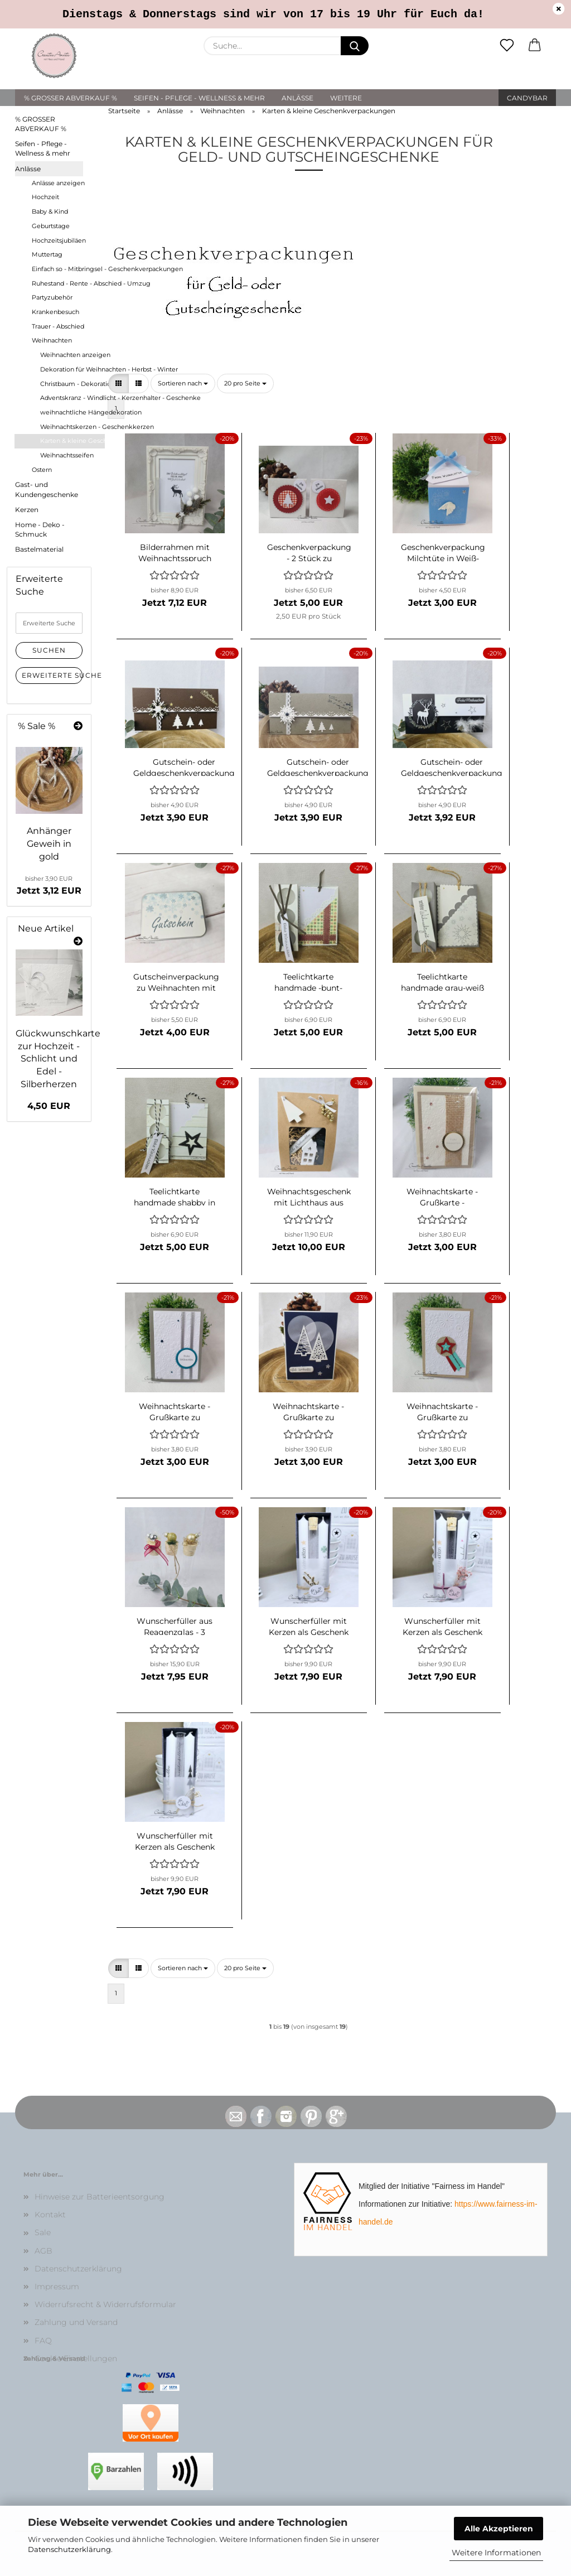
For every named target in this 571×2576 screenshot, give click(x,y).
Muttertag (47, 254)
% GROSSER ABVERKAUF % (70, 98)
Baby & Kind (50, 211)
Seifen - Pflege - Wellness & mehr (199, 98)
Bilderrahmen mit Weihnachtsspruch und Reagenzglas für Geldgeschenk (174, 551)
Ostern (42, 470)
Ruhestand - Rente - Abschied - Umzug (68, 283)
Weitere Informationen (496, 2553)
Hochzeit (45, 197)
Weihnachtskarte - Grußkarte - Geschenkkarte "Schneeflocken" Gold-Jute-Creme (442, 1195)
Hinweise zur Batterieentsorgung (99, 2197)
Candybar (527, 98)
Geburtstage (51, 226)
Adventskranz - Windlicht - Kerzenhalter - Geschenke (72, 398)
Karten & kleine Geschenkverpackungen (72, 441)
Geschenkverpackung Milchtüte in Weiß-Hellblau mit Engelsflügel (443, 551)
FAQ (43, 2341)
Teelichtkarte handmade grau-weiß (442, 981)
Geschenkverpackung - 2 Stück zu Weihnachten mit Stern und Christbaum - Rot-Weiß (309, 551)
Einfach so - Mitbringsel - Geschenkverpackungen (68, 269)
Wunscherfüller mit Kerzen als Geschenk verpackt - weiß (175, 1840)
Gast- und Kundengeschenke (46, 489)
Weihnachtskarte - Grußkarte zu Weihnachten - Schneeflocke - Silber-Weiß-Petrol (175, 1410)
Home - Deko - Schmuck (40, 529)
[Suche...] (355, 45)
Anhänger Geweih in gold (49, 844)
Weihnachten (52, 340)
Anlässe (297, 98)
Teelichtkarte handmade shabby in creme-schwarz (174, 1195)
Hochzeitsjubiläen (59, 240)
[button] (535, 45)
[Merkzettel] (507, 45)
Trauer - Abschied (58, 326)
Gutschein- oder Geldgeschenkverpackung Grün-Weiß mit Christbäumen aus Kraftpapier (318, 766)
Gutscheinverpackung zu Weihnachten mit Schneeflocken (176, 981)
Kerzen (26, 509)
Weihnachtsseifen (67, 455)
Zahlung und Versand (76, 2322)
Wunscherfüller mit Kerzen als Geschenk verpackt (309, 1625)
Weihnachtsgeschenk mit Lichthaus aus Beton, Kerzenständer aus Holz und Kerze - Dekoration (309, 1195)
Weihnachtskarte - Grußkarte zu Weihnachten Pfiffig (442, 1410)
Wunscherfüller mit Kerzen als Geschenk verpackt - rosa (442, 1625)
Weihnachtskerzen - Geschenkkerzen (72, 427)
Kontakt (50, 2215)
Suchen (49, 650)
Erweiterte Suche (52, 675)
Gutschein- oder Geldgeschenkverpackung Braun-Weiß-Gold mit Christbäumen (184, 766)
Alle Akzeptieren (498, 2529)
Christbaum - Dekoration (72, 384)
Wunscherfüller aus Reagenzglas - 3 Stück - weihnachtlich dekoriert (174, 1625)
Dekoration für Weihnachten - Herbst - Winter (72, 369)
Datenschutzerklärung (69, 2549)
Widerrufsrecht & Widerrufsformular (105, 2304)
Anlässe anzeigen (58, 183)
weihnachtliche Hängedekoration (72, 412)
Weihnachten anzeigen (72, 355)
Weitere (346, 98)
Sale (43, 2232)
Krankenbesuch (55, 312)
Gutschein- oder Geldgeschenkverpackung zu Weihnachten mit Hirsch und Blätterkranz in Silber (451, 766)
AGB (43, 2251)
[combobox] (183, 384)
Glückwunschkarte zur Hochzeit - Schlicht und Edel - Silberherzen (58, 1058)
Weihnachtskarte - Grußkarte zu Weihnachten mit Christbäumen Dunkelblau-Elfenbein (308, 1410)
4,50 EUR (48, 1106)
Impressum (57, 2286)
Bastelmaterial (39, 549)
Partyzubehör (52, 297)
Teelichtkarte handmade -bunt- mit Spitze (308, 981)
